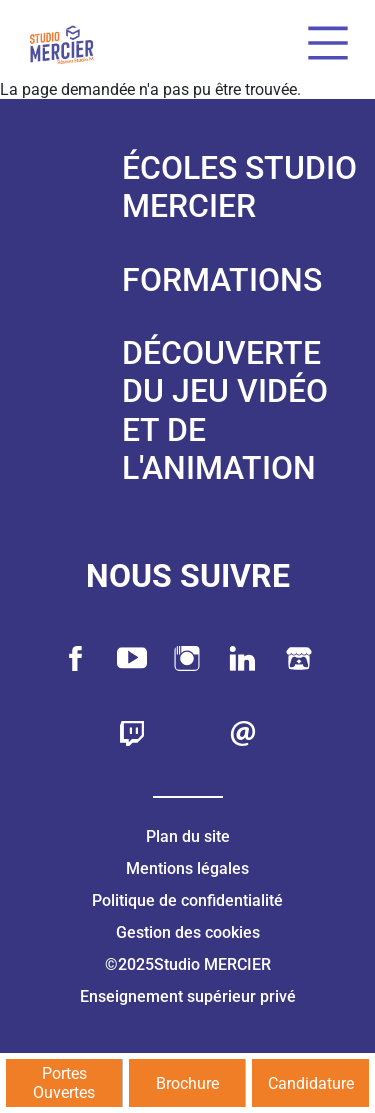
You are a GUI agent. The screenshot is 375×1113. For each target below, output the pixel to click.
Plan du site (188, 836)
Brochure (187, 1083)
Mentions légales (187, 868)
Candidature (311, 1083)
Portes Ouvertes (64, 1083)
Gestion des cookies (188, 932)
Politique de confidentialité (187, 900)
